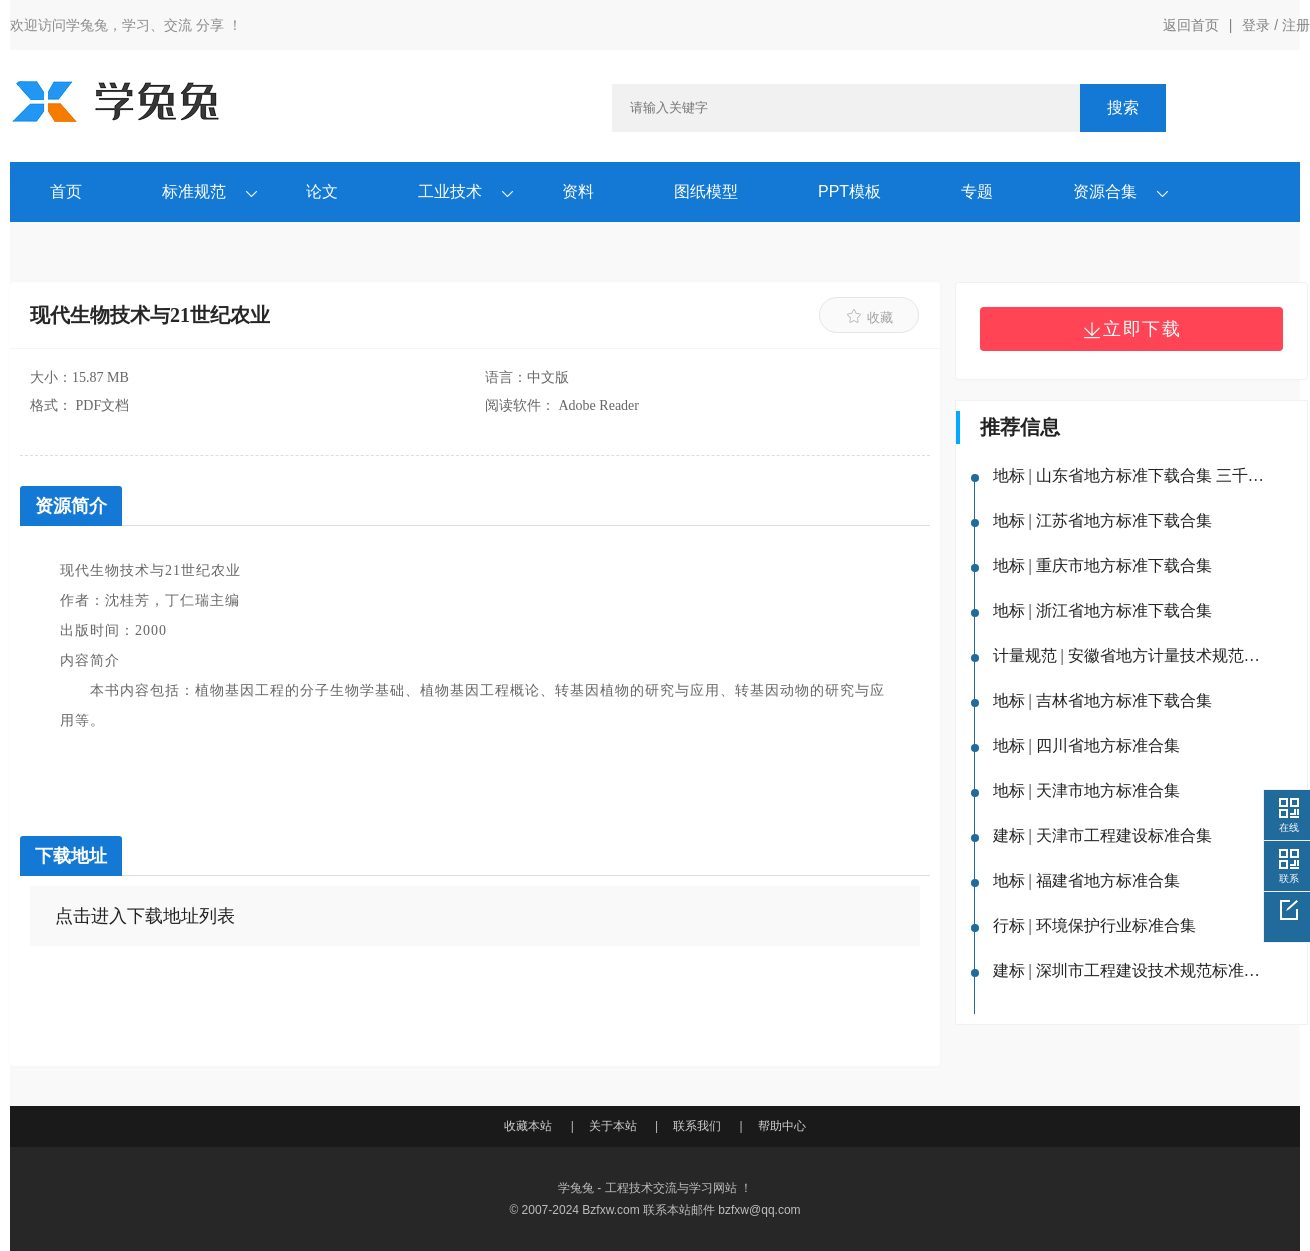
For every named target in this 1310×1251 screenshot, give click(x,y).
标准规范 (194, 191)
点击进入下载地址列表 (145, 916)
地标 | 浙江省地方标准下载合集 (1102, 610)
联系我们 (697, 1126)
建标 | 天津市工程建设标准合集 (1102, 835)
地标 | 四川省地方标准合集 (1086, 745)
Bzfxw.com (610, 1210)
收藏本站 (528, 1126)
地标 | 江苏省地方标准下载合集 (1102, 520)
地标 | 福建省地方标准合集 (1086, 880)
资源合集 (1105, 191)
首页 (66, 191)
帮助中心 (782, 1126)
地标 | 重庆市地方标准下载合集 (1102, 565)
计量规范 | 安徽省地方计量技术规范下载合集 (1131, 655)
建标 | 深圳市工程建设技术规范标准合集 (1131, 970)
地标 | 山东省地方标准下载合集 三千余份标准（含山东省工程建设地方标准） (1131, 475)
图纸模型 (706, 191)
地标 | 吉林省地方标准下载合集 (1102, 700)
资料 (578, 191)
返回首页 (1191, 25)
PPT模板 (849, 191)
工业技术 (450, 191)
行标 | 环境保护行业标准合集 (1094, 925)
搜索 (1123, 107)
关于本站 (613, 1126)
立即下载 (1132, 329)
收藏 (869, 316)
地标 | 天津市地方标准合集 (1086, 790)
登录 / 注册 (1276, 25)
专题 (977, 191)
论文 (322, 191)
